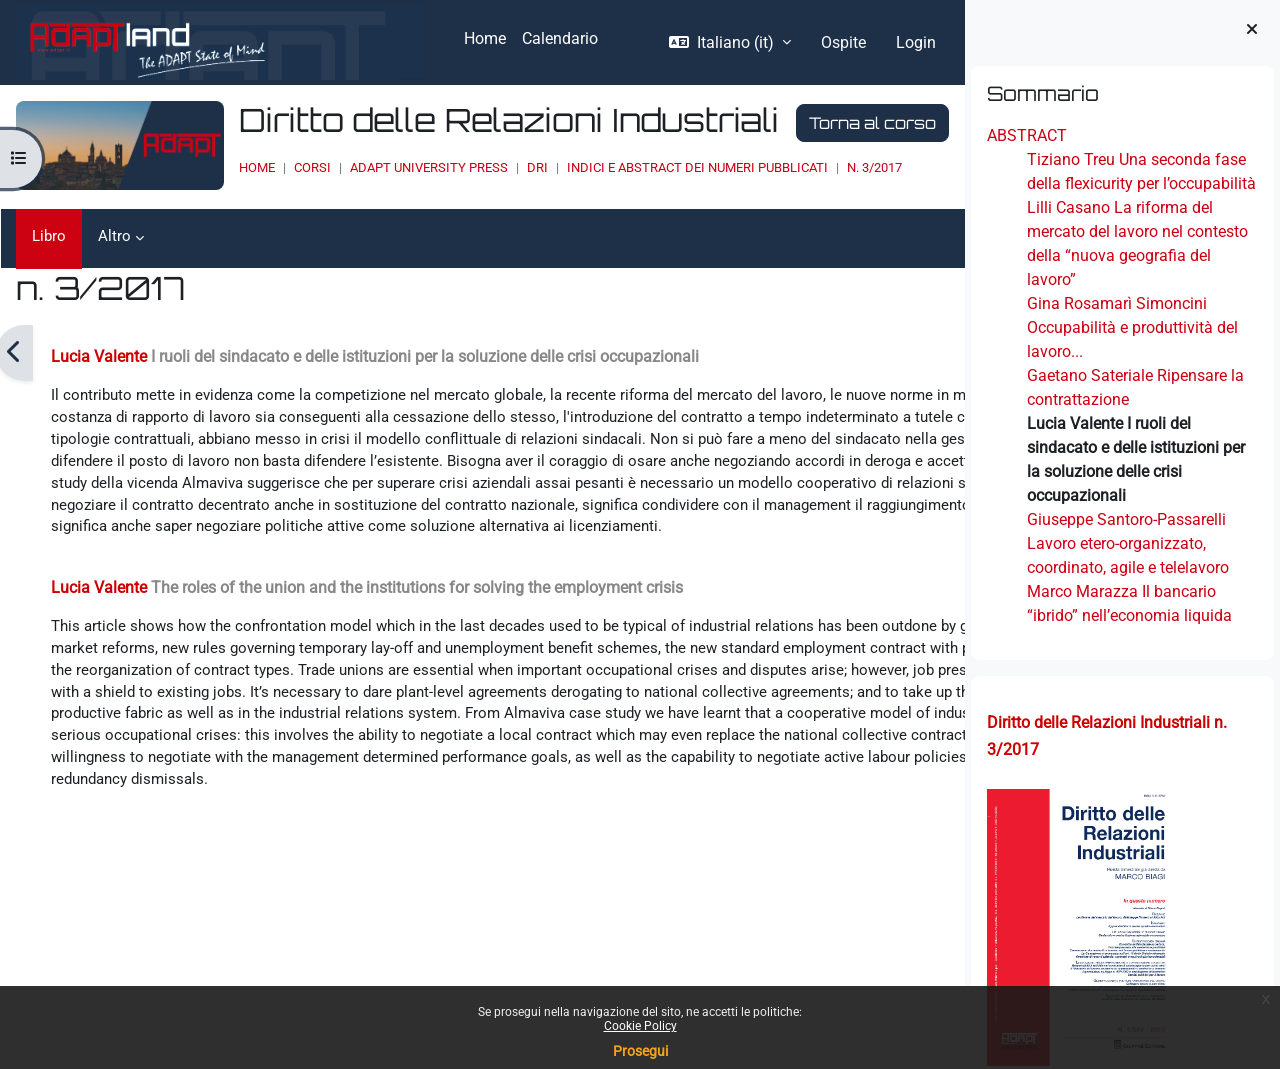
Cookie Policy (640, 1026)
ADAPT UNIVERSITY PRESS (376, 167)
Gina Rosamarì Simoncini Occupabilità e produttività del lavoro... (1132, 327)
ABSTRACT (1027, 135)
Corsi (259, 167)
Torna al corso (819, 123)
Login (916, 42)
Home (204, 167)
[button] (730, 43)
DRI (484, 167)
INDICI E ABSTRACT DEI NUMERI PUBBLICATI (644, 167)
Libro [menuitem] (50, 236)
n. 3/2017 (821, 167)
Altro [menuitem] (116, 236)
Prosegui (640, 1051)
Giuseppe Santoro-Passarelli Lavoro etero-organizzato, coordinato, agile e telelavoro (1128, 543)
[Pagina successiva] (950, 353)
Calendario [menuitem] (560, 38)
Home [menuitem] (485, 38)
